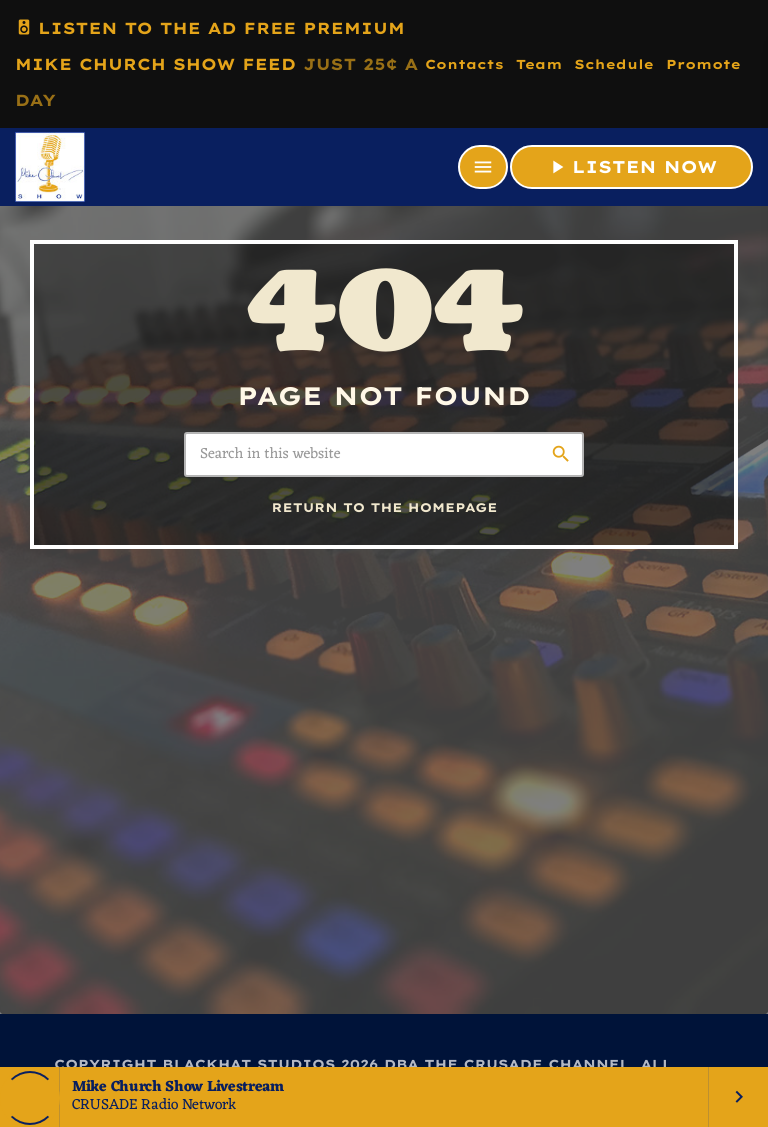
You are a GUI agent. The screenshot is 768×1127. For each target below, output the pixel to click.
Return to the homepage (385, 508)
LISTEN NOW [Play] (631, 167)
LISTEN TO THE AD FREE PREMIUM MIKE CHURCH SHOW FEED (216, 60)
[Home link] (50, 167)
